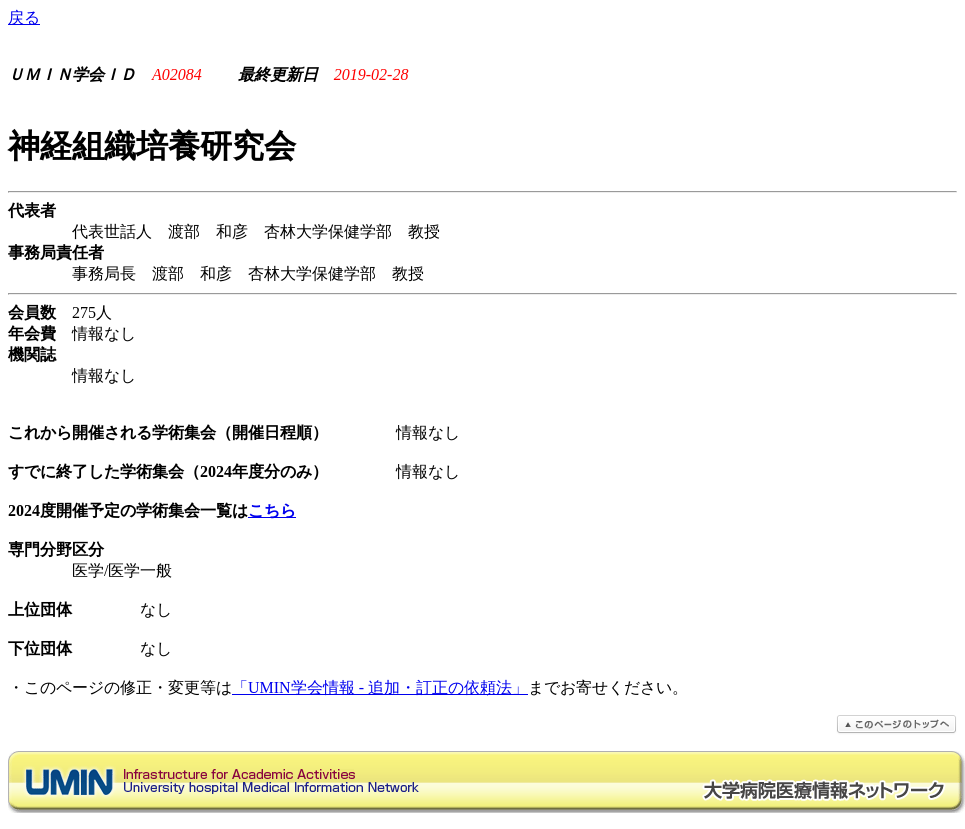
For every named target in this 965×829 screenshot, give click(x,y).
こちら (272, 510)
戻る (24, 17)
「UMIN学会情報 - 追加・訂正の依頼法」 (380, 687)
